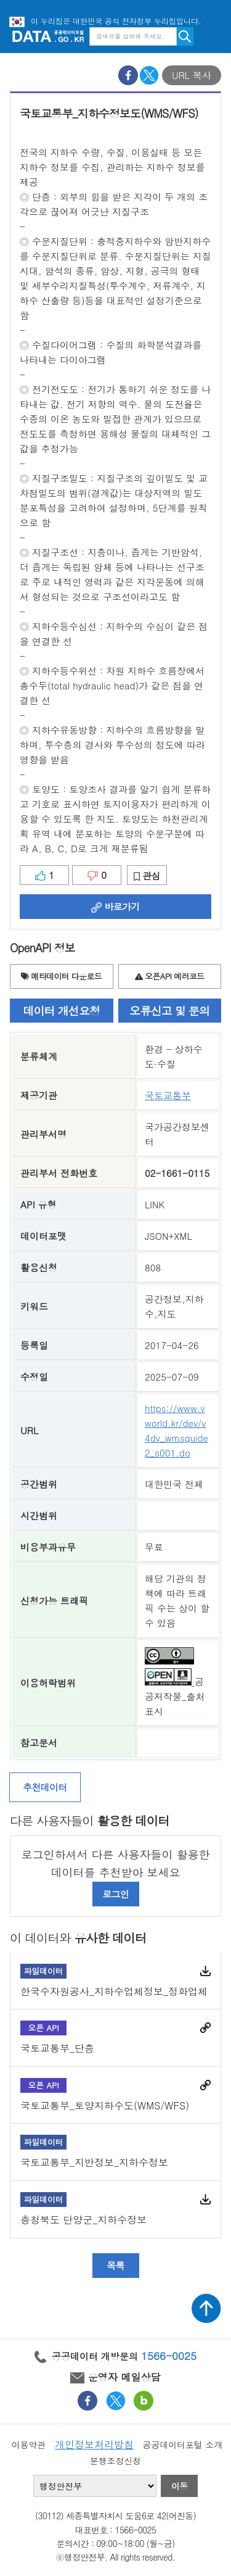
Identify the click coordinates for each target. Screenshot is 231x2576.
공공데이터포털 (48, 36)
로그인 (115, 1893)
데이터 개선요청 (61, 1010)
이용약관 (29, 2444)
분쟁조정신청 (115, 2460)
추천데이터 (45, 1786)
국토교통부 (168, 1095)
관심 (147, 875)
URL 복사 (191, 75)
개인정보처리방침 (94, 2444)
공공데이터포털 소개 (183, 2444)
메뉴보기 (212, 36)
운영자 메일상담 (115, 2377)
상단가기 (206, 2308)
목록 (115, 2265)
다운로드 (205, 1971)
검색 (185, 36)
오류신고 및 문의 (169, 1010)
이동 (179, 2486)
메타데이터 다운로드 (61, 976)
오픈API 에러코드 (169, 976)
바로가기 (115, 906)
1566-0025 (169, 2355)
